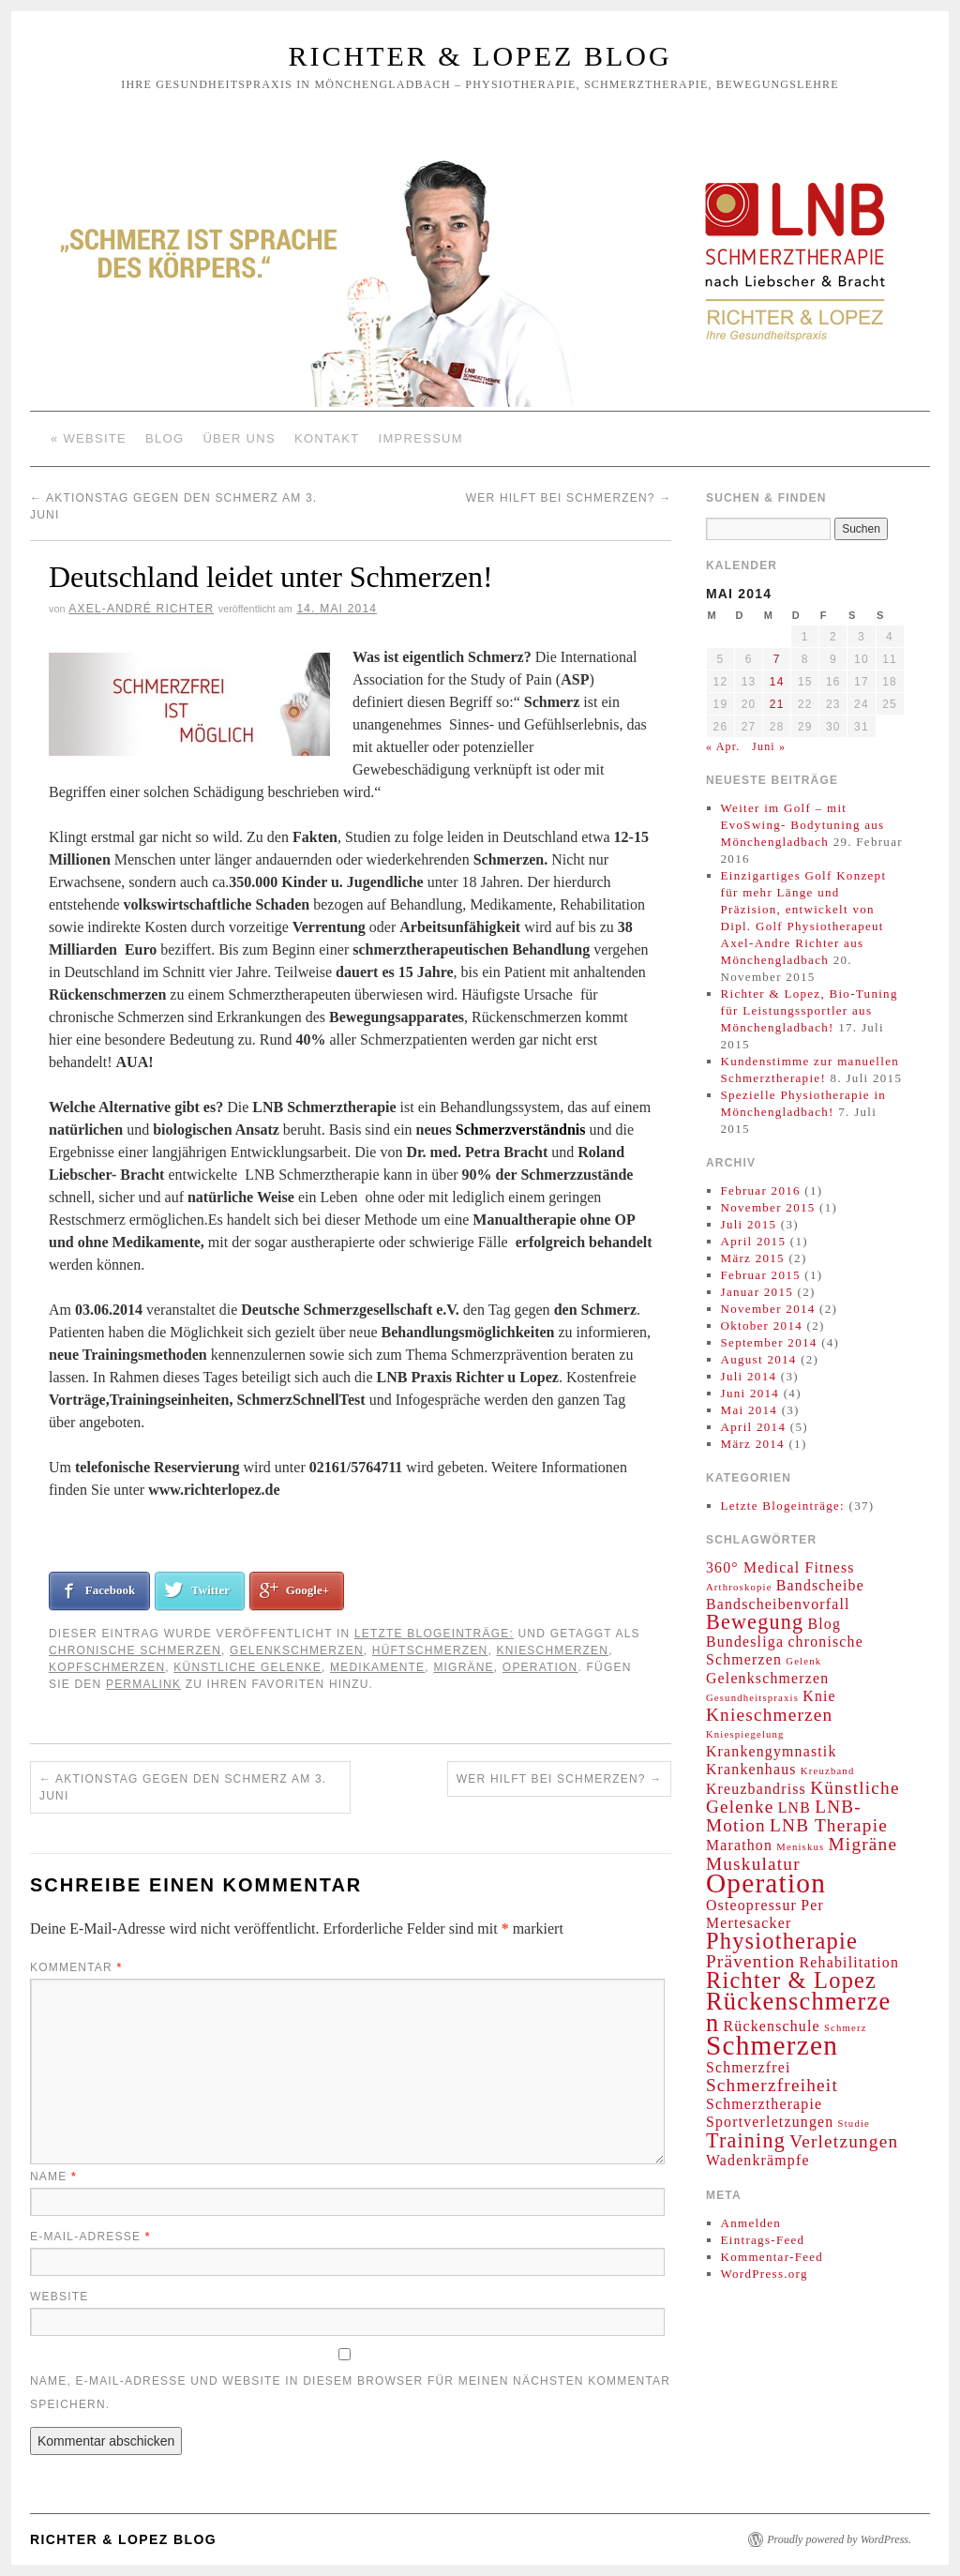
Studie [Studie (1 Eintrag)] (854, 2123)
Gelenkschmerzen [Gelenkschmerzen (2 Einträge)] (767, 1678)
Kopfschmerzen (107, 1667)
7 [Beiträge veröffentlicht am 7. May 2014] (777, 659)
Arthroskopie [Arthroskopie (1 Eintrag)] (739, 1587)
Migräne (463, 1667)
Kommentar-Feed (772, 2257)
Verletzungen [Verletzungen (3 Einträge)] (843, 2141)
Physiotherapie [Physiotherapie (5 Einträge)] (782, 1940)
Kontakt (327, 438)
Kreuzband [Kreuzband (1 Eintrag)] (828, 1771)
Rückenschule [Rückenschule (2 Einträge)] (772, 2026)
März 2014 (753, 1444)
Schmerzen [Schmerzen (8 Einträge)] (772, 2045)
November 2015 (768, 1207)
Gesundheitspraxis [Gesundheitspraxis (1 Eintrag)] (752, 1698)
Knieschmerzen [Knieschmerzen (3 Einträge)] (769, 1715)
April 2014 (754, 1427)
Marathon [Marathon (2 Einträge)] (739, 1845)
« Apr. (723, 746)
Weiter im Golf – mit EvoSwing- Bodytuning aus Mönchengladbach (803, 825)
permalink (143, 1684)
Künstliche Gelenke (247, 1667)
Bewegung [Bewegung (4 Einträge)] (754, 1622)
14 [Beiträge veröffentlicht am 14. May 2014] (777, 681)
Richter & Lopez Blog (479, 55)
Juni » (769, 746)
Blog (164, 438)
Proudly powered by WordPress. (839, 2539)
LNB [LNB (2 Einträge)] (794, 1807)
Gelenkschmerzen (297, 1650)
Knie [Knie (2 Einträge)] (819, 1696)
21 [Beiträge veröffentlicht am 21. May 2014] (777, 704)
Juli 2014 (749, 1376)
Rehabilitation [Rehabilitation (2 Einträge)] (849, 1962)
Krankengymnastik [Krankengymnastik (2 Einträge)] (771, 1751)
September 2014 (769, 1342)
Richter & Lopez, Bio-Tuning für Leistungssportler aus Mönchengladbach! (809, 1010)
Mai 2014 (749, 1410)
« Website (89, 438)
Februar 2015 (761, 1275)
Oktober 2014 (761, 1325)
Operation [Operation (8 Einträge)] (766, 1883)
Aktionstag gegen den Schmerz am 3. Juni (182, 1787)
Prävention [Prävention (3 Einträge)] (750, 1961)
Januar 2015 (757, 1292)
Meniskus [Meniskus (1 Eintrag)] (800, 1847)
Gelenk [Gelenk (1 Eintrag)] (803, 1661)
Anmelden (751, 2223)
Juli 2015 (749, 1224)
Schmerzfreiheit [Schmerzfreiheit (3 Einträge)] (772, 2085)
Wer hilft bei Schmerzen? (569, 498)
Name (53, 2176)
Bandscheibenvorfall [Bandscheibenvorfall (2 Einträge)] (778, 1604)
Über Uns (239, 438)
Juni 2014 (750, 1393)
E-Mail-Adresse (90, 2236)
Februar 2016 (761, 1190)
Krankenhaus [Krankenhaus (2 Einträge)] (751, 1769)
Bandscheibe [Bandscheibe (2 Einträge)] (820, 1585)
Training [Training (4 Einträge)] (746, 2140)
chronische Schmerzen (135, 1650)
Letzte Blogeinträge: (434, 1633)
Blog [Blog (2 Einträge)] (824, 1624)
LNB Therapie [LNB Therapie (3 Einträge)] (829, 1825)
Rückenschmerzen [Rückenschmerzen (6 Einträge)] (798, 2012)
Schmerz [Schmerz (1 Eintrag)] (845, 2028)
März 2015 (753, 1258)
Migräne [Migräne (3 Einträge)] (863, 1844)
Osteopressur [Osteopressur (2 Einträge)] (751, 1905)
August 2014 (759, 1359)
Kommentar (76, 1967)
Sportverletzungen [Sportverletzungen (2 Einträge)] (769, 2122)
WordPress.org (764, 2274)
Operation (540, 1667)
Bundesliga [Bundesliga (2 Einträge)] (745, 1642)
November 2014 (768, 1309)
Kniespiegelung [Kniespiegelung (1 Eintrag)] (745, 1734)
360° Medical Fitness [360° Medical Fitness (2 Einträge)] (780, 1567)
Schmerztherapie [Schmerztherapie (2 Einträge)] (764, 2104)
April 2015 (754, 1241)
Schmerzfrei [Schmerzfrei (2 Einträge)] (748, 2067)
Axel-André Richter (141, 608)
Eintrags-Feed (763, 2240)
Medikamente (377, 1667)
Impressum (421, 438)
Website (59, 2296)
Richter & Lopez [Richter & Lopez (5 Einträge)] (791, 1980)
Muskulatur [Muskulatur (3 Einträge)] (753, 1864)
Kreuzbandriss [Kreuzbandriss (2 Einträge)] (756, 1789)
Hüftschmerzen (430, 1650)
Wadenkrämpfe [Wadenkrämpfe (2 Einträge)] (758, 2160)
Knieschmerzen (553, 1650)
